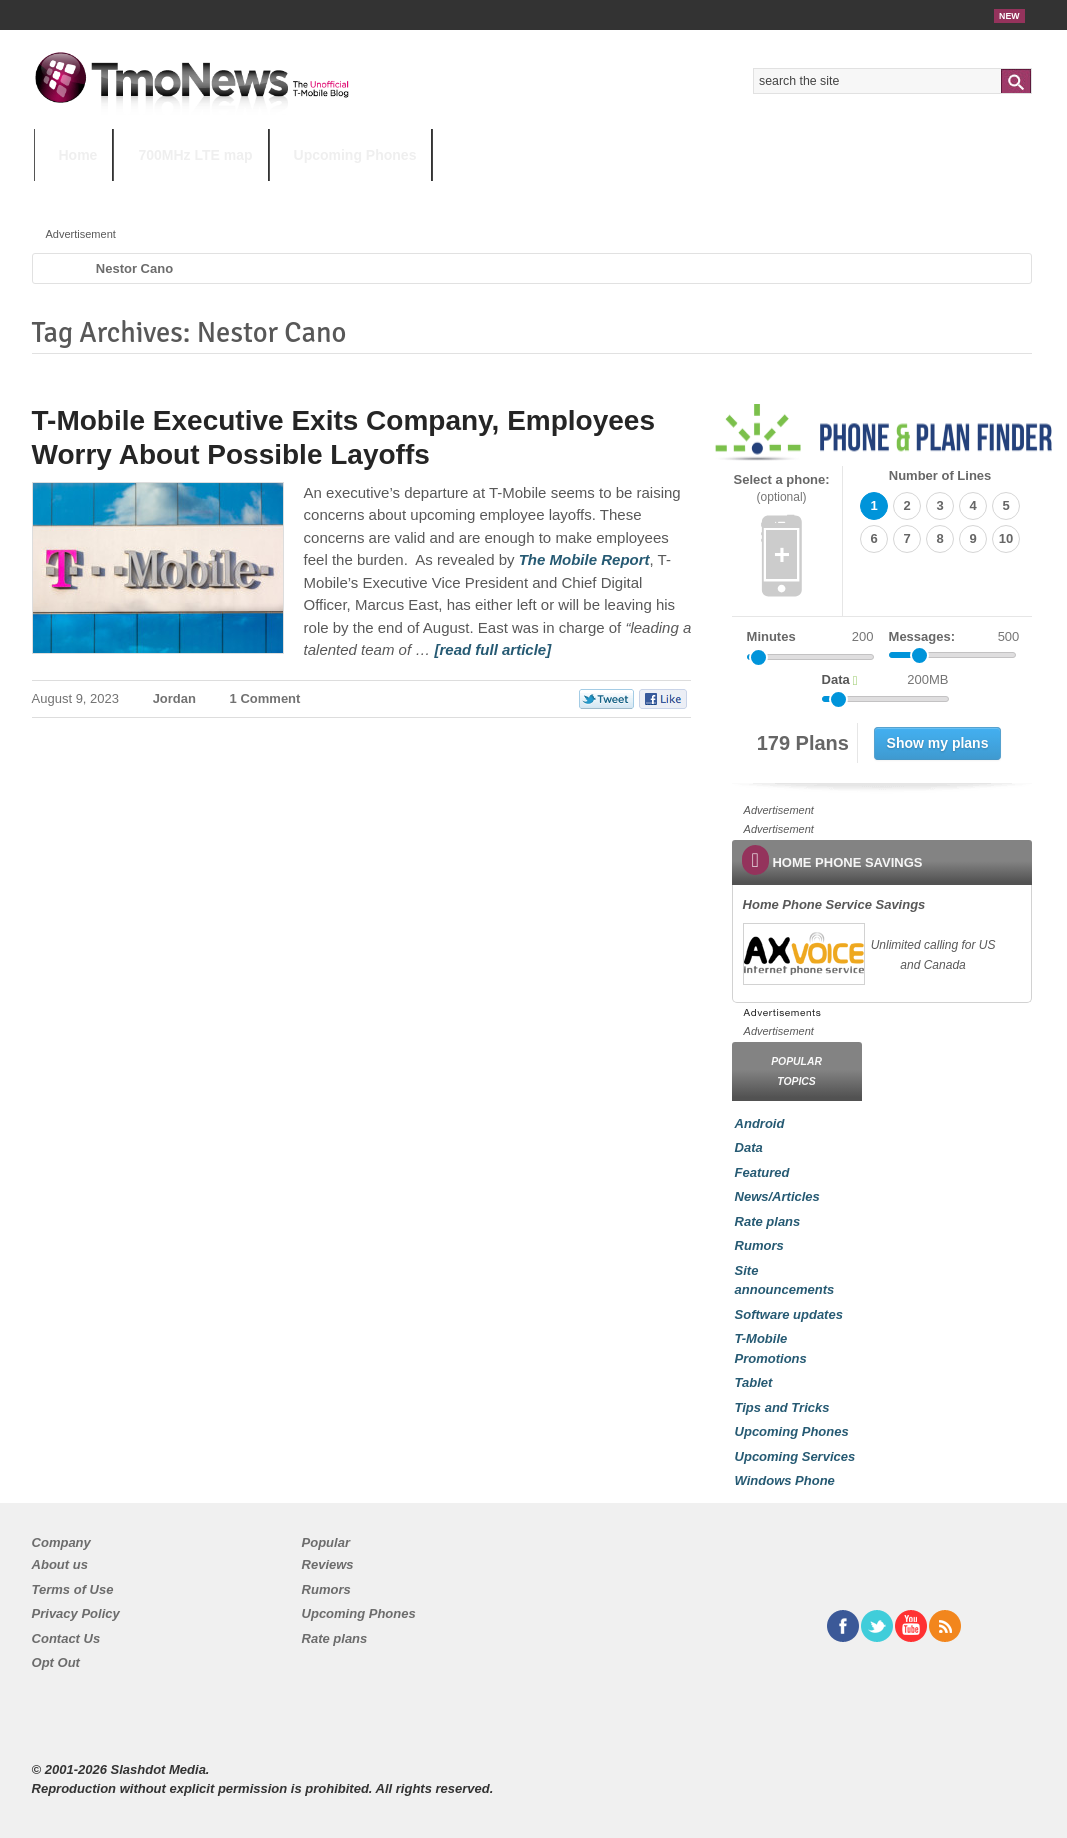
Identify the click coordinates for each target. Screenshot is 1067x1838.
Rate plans (768, 1221)
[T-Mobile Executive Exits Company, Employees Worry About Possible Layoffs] (584, 559)
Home (78, 155)
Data (749, 1147)
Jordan (174, 698)
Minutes (771, 636)
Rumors (759, 1245)
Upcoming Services (795, 1456)
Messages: (954, 637)
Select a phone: (782, 488)
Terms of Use (73, 1589)
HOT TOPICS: (84, 194)
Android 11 (382, 194)
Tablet (754, 1382)
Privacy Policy (76, 1613)
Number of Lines (940, 475)
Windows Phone (785, 1480)
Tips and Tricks (782, 1407)
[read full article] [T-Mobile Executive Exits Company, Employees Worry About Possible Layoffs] (492, 649)
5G (173, 194)
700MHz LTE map (195, 155)
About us (60, 1564)
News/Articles (777, 1196)
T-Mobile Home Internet (709, 194)
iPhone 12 (265, 194)
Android (760, 1123)
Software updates (789, 1314)
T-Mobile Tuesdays (527, 194)
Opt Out (56, 1662)
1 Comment (265, 698)
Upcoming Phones (355, 155)
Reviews (328, 1564)
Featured (762, 1172)
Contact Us (66, 1638)
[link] (803, 954)
